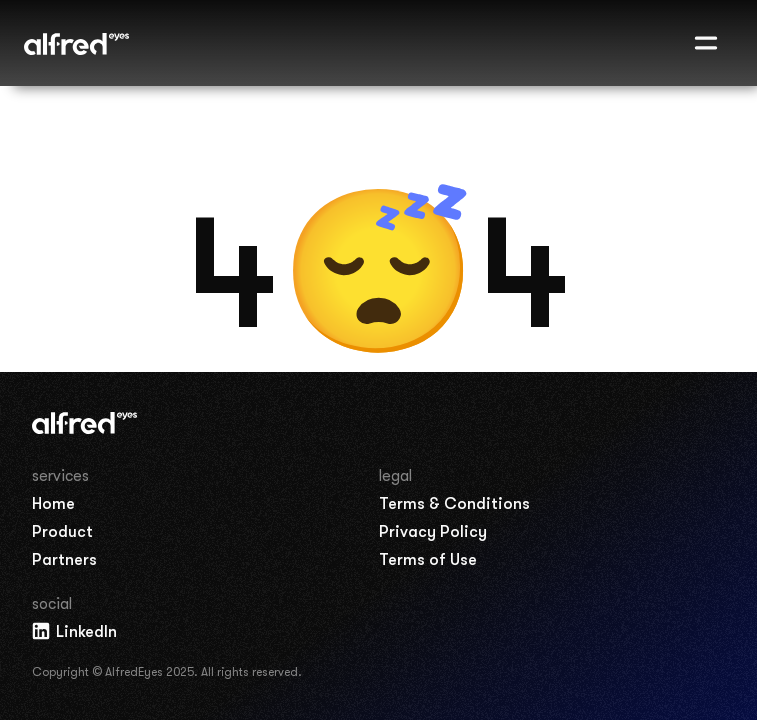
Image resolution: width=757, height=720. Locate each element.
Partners (64, 560)
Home (53, 504)
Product (62, 532)
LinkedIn (73, 631)
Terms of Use (428, 560)
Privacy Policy (433, 532)
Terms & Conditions (454, 504)
